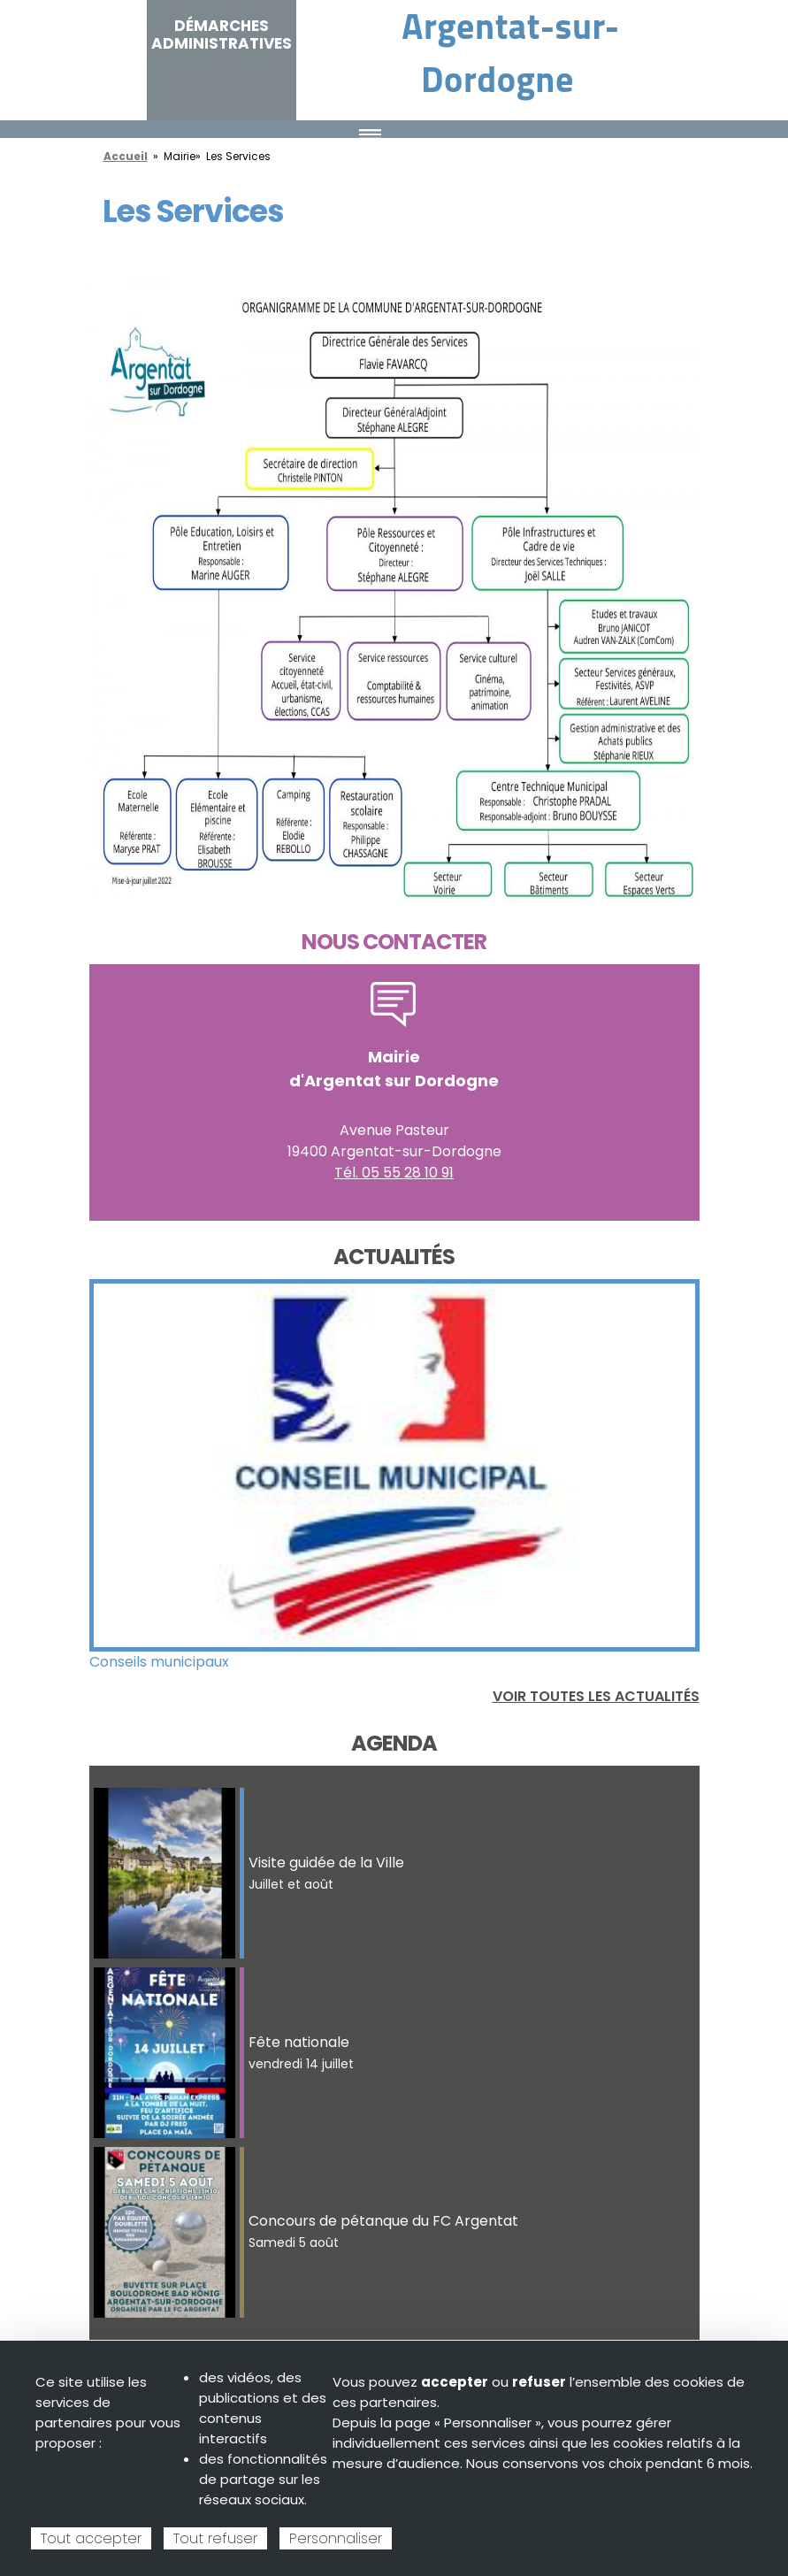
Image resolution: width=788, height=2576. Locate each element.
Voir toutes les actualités (596, 1696)
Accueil (125, 156)
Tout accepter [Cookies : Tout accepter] (91, 2538)
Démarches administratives (221, 34)
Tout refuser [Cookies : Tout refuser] (215, 2538)
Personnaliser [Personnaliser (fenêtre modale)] (335, 2538)
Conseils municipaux (159, 1662)
